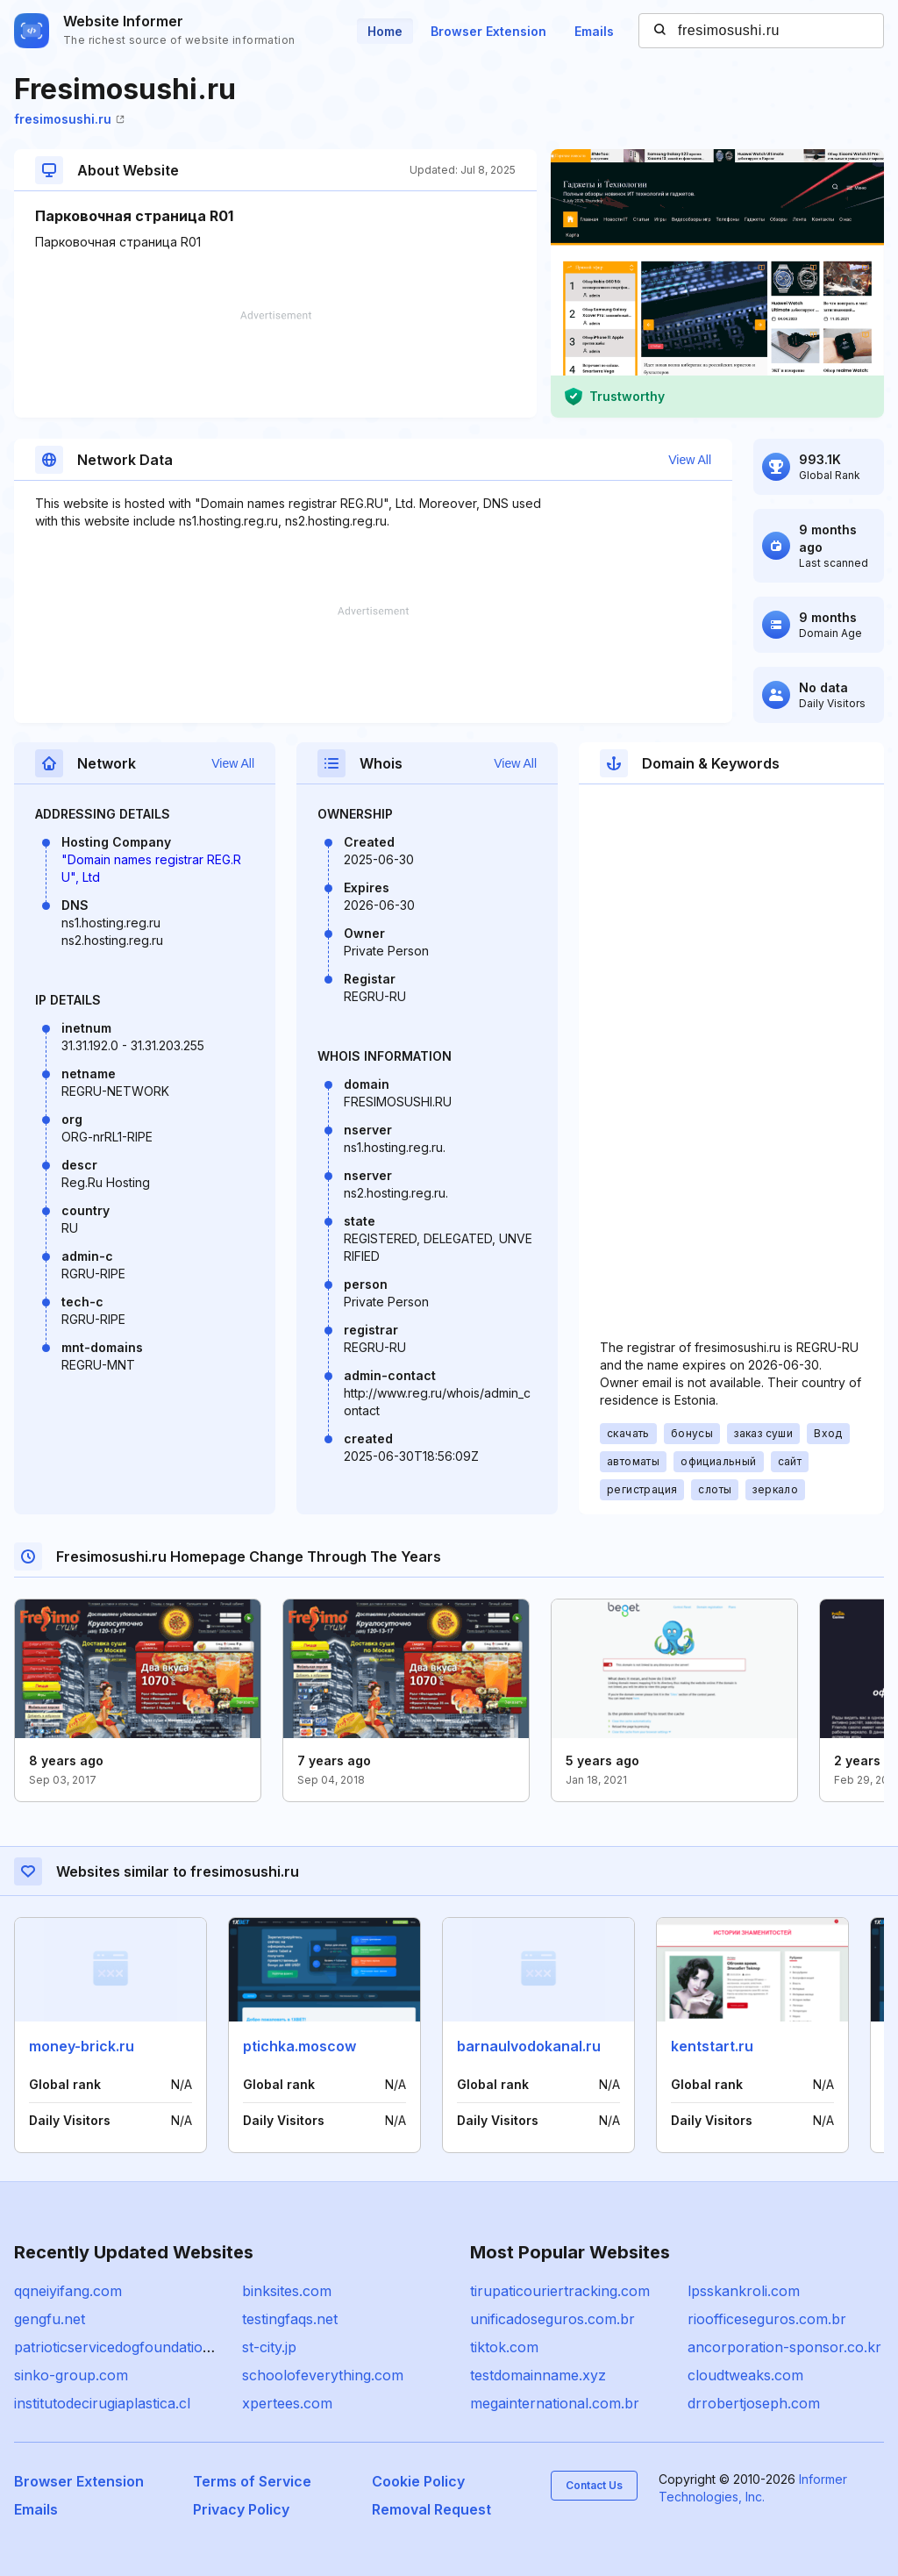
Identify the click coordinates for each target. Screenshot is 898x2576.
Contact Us (594, 2485)
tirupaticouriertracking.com (560, 2291)
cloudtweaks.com (745, 2375)
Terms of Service (252, 2481)
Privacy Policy (241, 2509)
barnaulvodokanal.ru (529, 2046)
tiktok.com (504, 2347)
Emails (594, 31)
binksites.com (286, 2291)
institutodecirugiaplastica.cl (102, 2403)
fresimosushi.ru (69, 118)
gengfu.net (49, 2319)
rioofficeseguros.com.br (767, 2319)
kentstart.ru (712, 2046)
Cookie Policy (418, 2481)
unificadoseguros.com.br (552, 2319)
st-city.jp (269, 2347)
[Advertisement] (275, 364)
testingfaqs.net (290, 2319)
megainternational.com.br (554, 2403)
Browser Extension (488, 31)
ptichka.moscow (299, 2046)
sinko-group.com (71, 2375)
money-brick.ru (81, 2046)
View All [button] (689, 460)
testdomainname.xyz (538, 2375)
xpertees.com (287, 2403)
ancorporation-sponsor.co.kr (784, 2347)
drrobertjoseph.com (754, 2403)
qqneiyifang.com (68, 2291)
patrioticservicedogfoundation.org (126, 2347)
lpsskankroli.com (744, 2291)
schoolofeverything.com (322, 2375)
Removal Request (431, 2509)
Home (385, 31)
